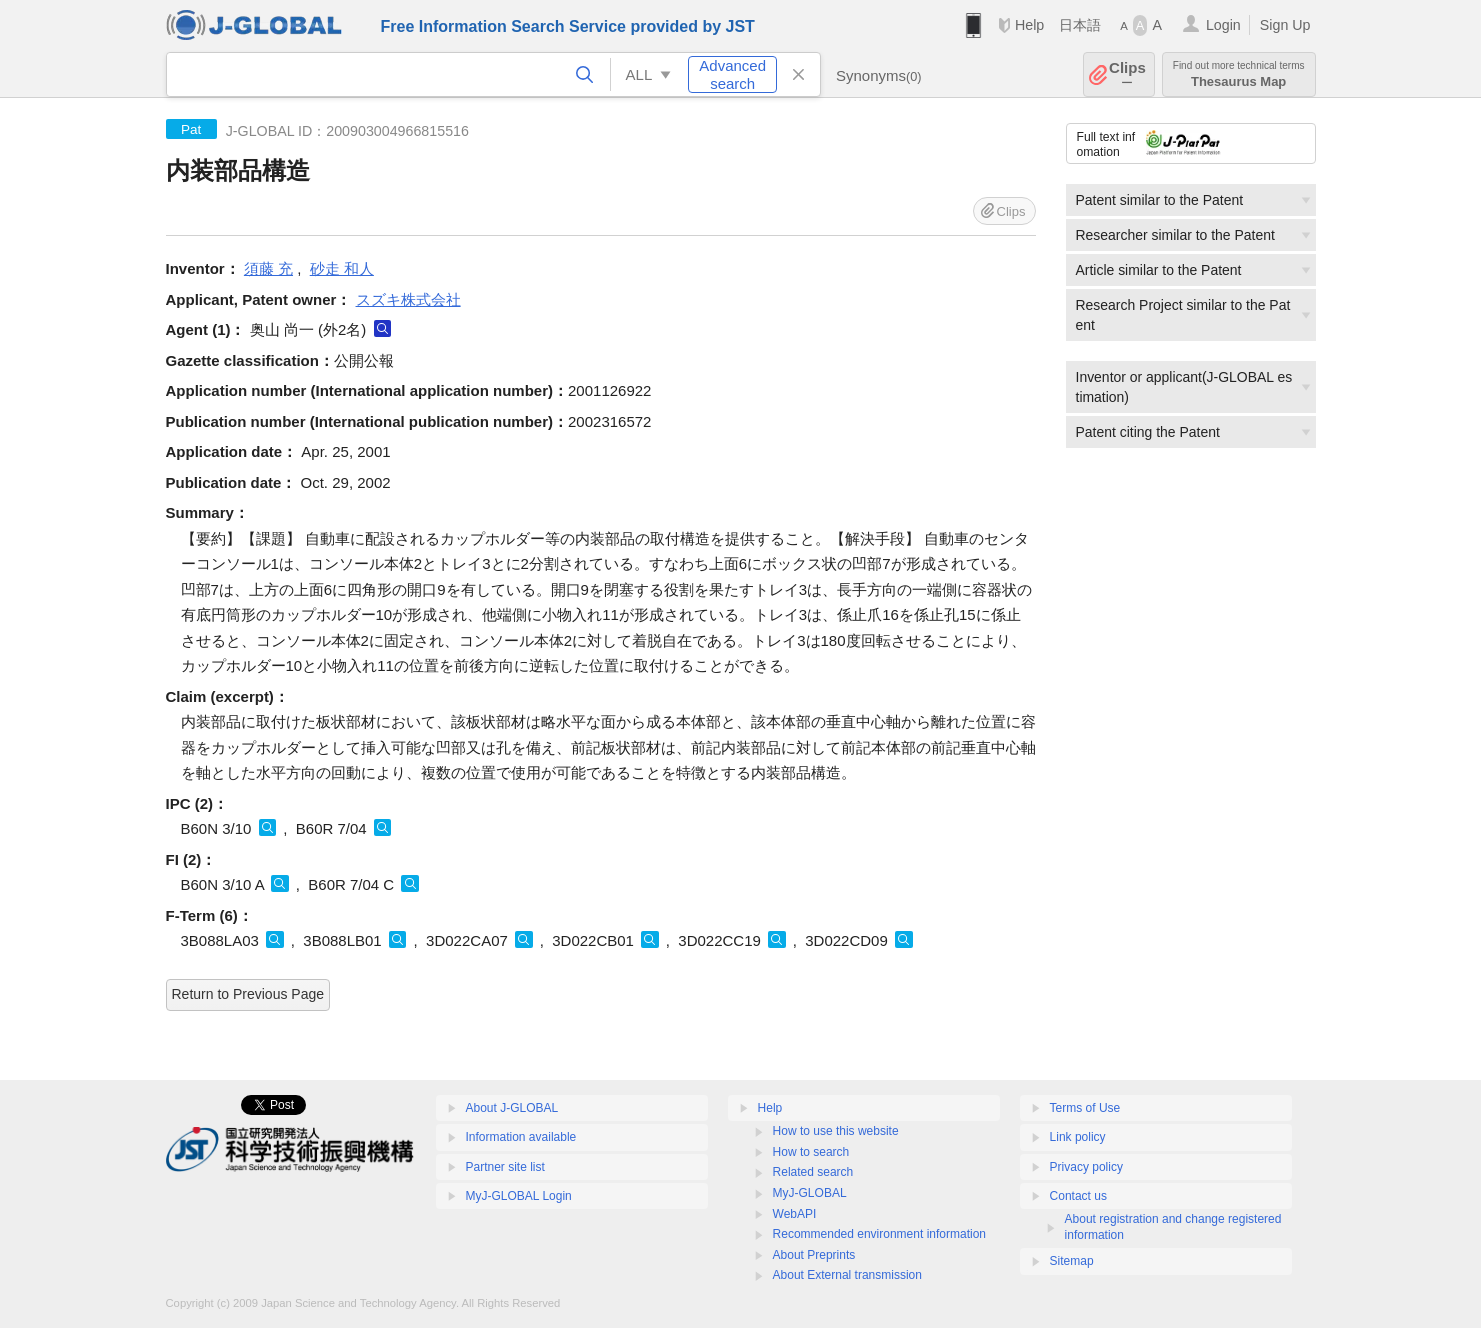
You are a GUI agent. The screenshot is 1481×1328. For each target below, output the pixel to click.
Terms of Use (1085, 1108)
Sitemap (1072, 1261)
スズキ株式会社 (408, 299)
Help (1029, 25)
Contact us (1078, 1196)
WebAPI (795, 1214)
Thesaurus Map (1239, 74)
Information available (521, 1137)
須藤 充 (268, 268)
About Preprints (814, 1255)
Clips (1127, 74)
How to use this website (836, 1131)
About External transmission (847, 1275)
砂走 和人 (342, 268)
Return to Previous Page (248, 994)
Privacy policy (1086, 1167)
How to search (811, 1152)
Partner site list (505, 1167)
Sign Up (1285, 25)
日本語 (1080, 25)
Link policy (1078, 1137)
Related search (813, 1172)
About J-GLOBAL (512, 1108)
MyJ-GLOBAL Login (519, 1196)
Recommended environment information (879, 1234)
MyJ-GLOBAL (810, 1193)
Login (1223, 25)
